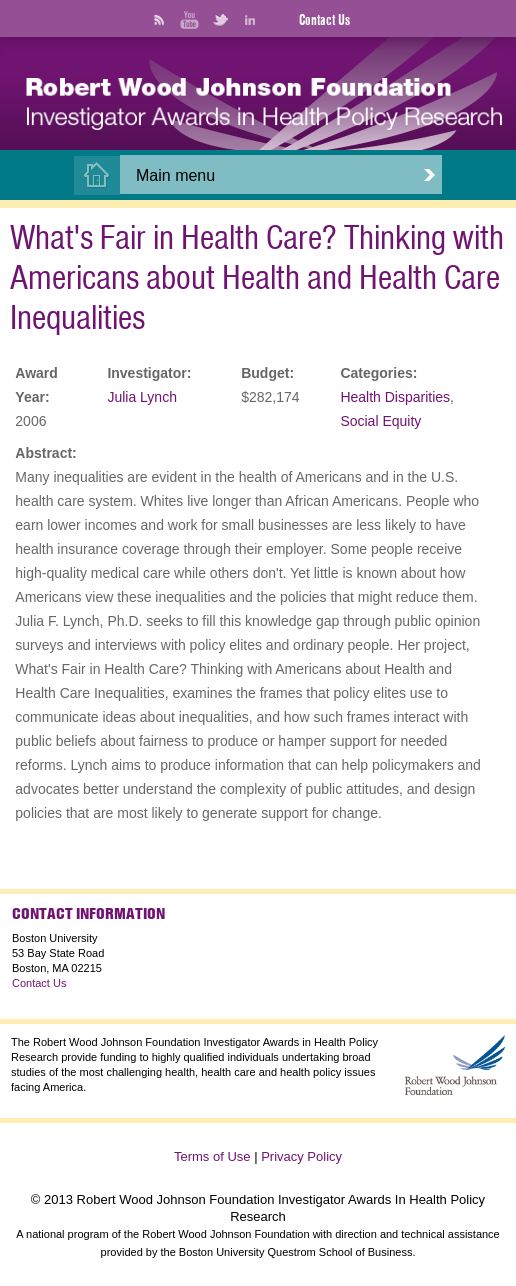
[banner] (264, 104)
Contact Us (324, 20)
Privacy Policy (301, 1156)
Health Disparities (395, 397)
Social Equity (380, 421)
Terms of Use (212, 1156)
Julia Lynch (142, 397)
